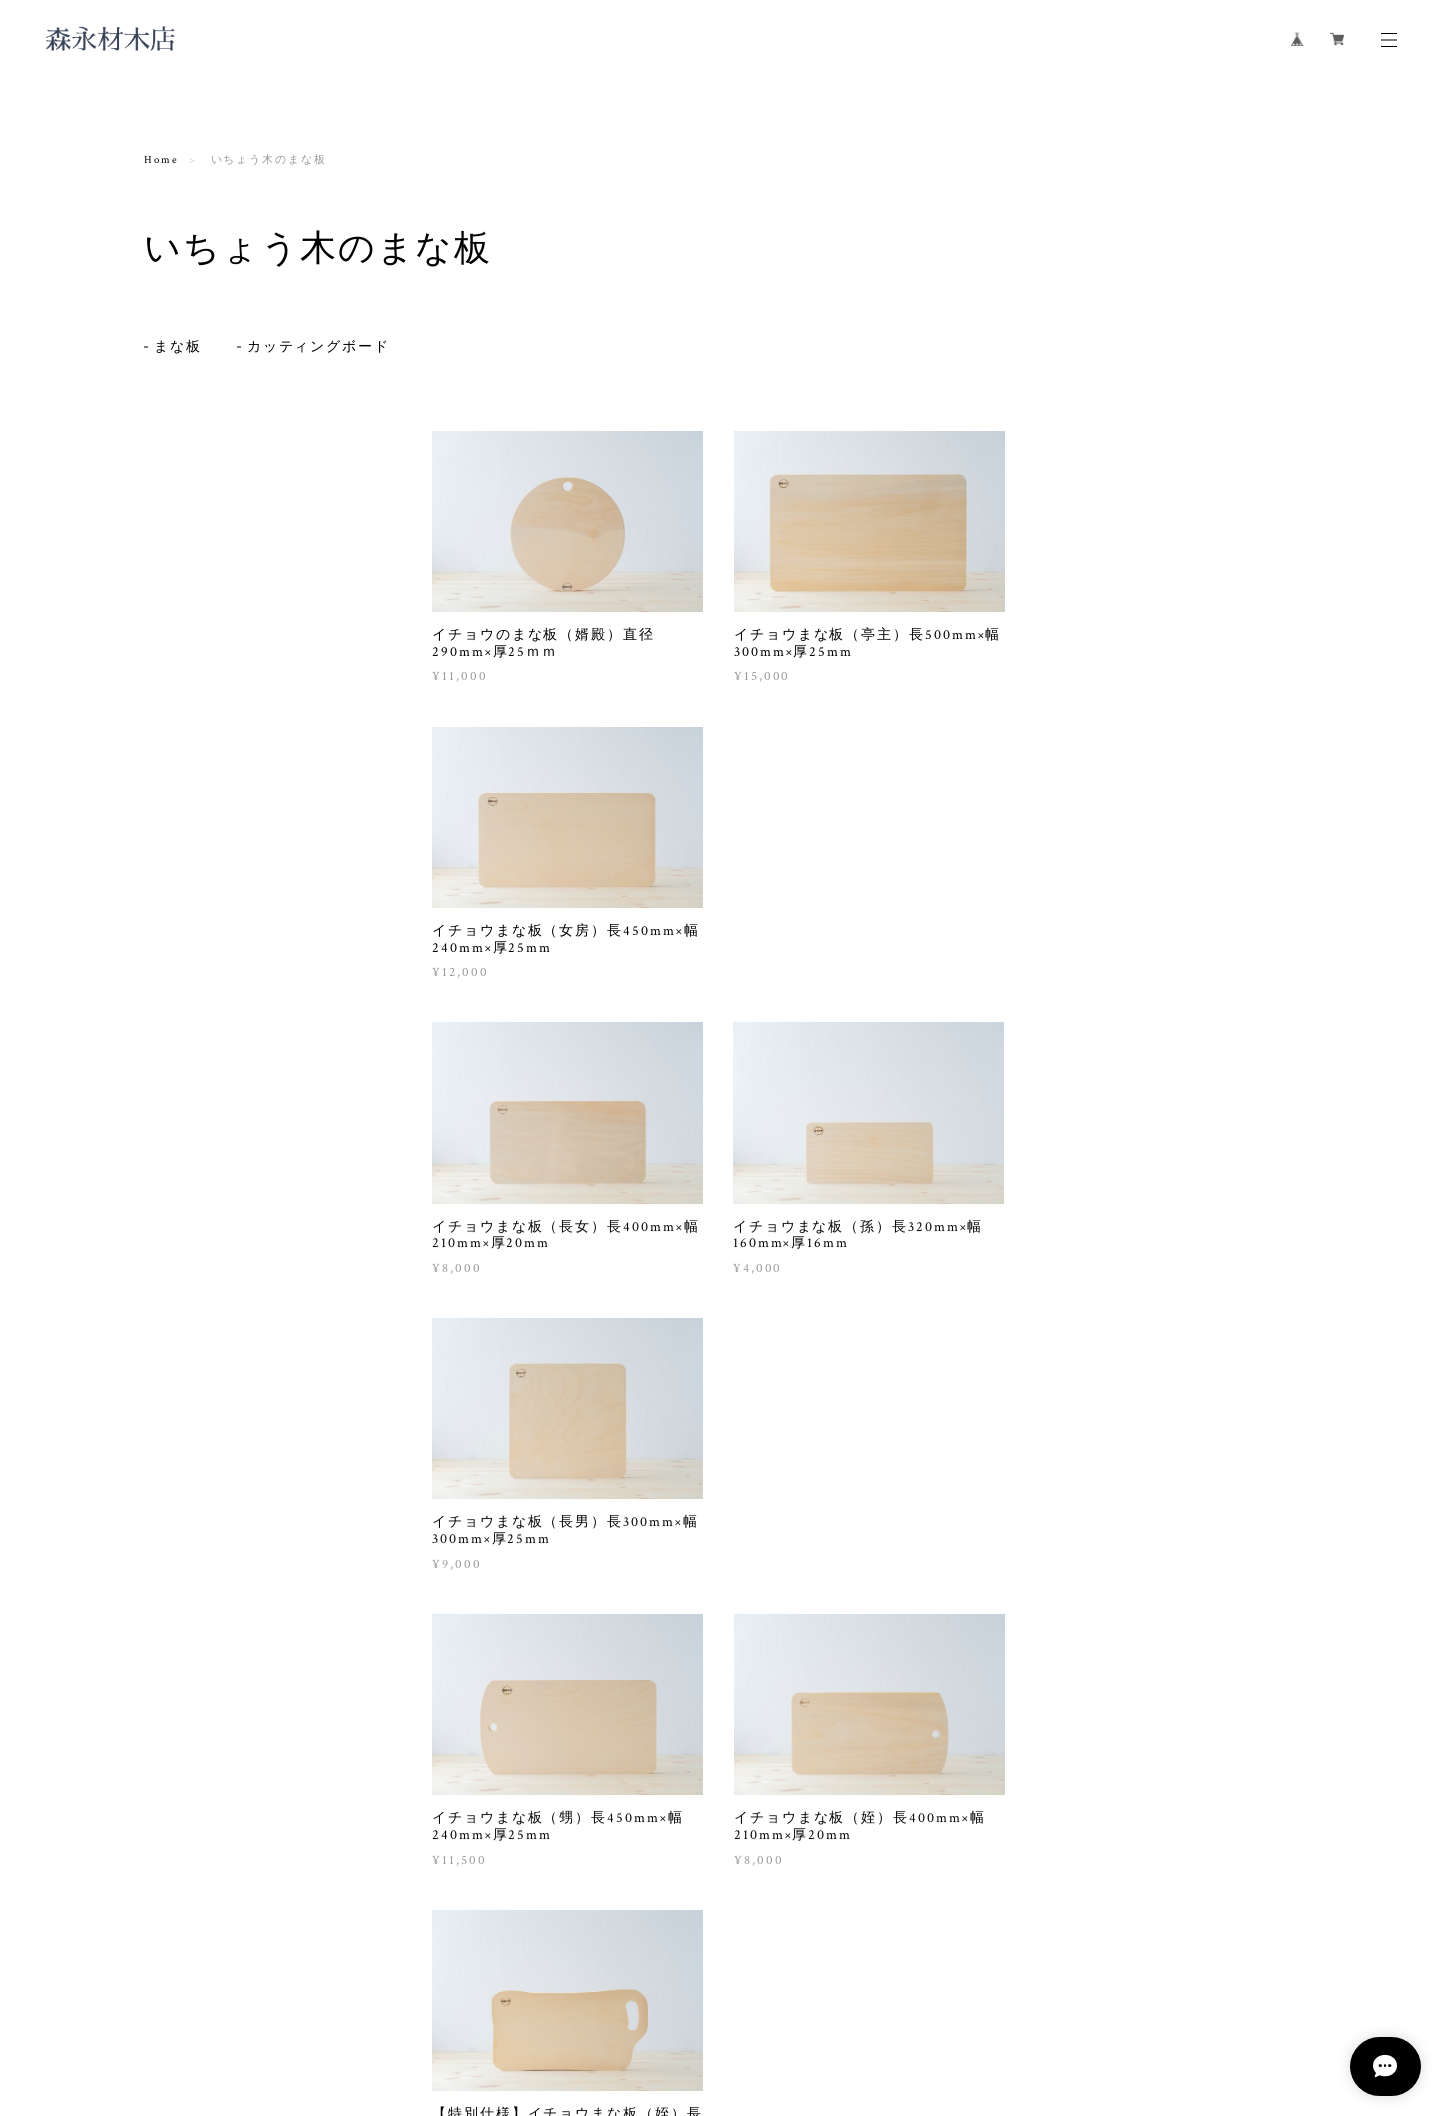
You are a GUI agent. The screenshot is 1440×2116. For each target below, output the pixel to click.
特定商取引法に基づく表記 (436, 1997)
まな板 (178, 344)
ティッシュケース (206, 741)
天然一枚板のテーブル (218, 663)
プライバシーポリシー (284, 1997)
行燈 (171, 715)
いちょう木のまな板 (206, 471)
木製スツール (195, 689)
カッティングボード (318, 344)
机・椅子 (172, 632)
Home (161, 160)
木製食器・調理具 (199, 585)
